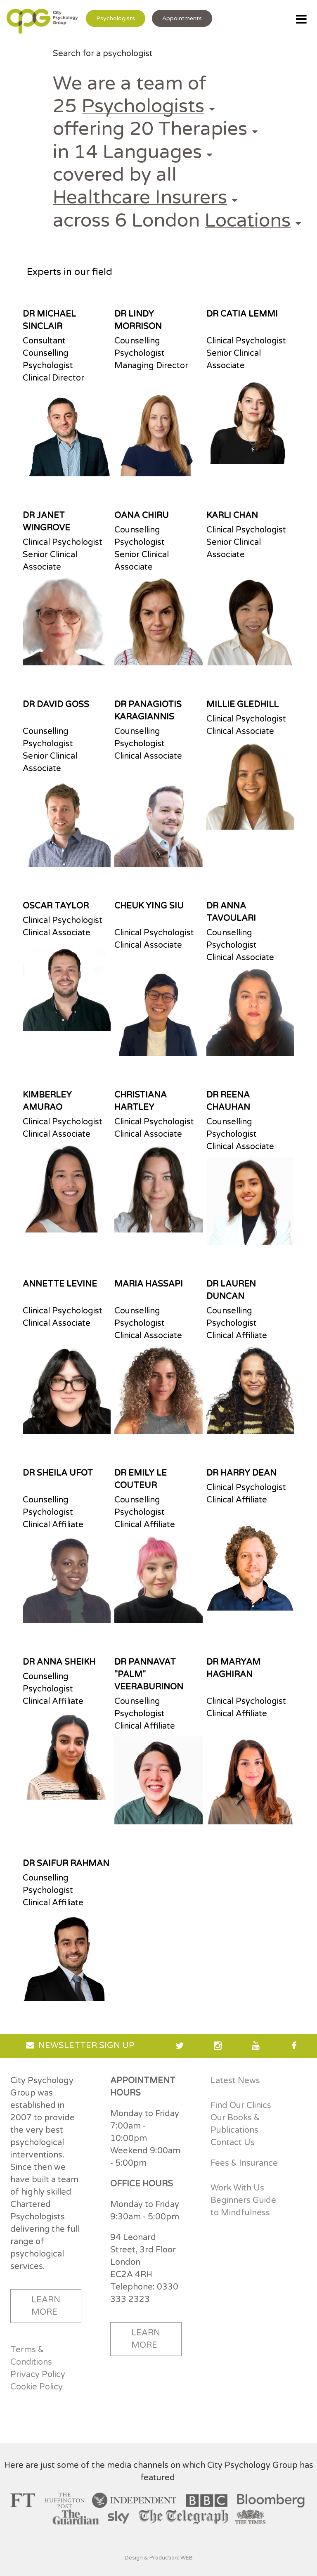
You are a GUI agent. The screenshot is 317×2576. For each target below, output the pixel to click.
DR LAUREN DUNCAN (231, 1290)
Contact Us (233, 2143)
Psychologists (115, 18)
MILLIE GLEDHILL (242, 705)
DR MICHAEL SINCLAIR (49, 320)
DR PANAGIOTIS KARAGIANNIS (148, 711)
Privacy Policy (37, 2375)
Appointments (182, 18)
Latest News (235, 2081)
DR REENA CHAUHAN (228, 1101)
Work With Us (237, 2188)
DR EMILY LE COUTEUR (140, 1479)
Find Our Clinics (241, 2105)
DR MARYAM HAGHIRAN (233, 1668)
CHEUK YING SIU (149, 906)
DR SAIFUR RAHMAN (66, 1864)
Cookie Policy (36, 2387)
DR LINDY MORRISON (138, 320)
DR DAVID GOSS (56, 705)
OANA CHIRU (141, 515)
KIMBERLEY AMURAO (47, 1101)
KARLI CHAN (232, 515)
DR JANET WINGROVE (46, 522)
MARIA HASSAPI (148, 1284)
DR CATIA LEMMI (242, 314)
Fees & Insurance (244, 2163)
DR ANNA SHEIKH (59, 1662)
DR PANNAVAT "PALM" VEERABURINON (148, 1674)
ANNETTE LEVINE (60, 1284)
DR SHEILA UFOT (58, 1473)
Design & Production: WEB (159, 2558)
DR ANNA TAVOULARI (231, 912)
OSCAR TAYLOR (56, 906)
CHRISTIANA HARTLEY (140, 1101)
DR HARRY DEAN (241, 1473)
